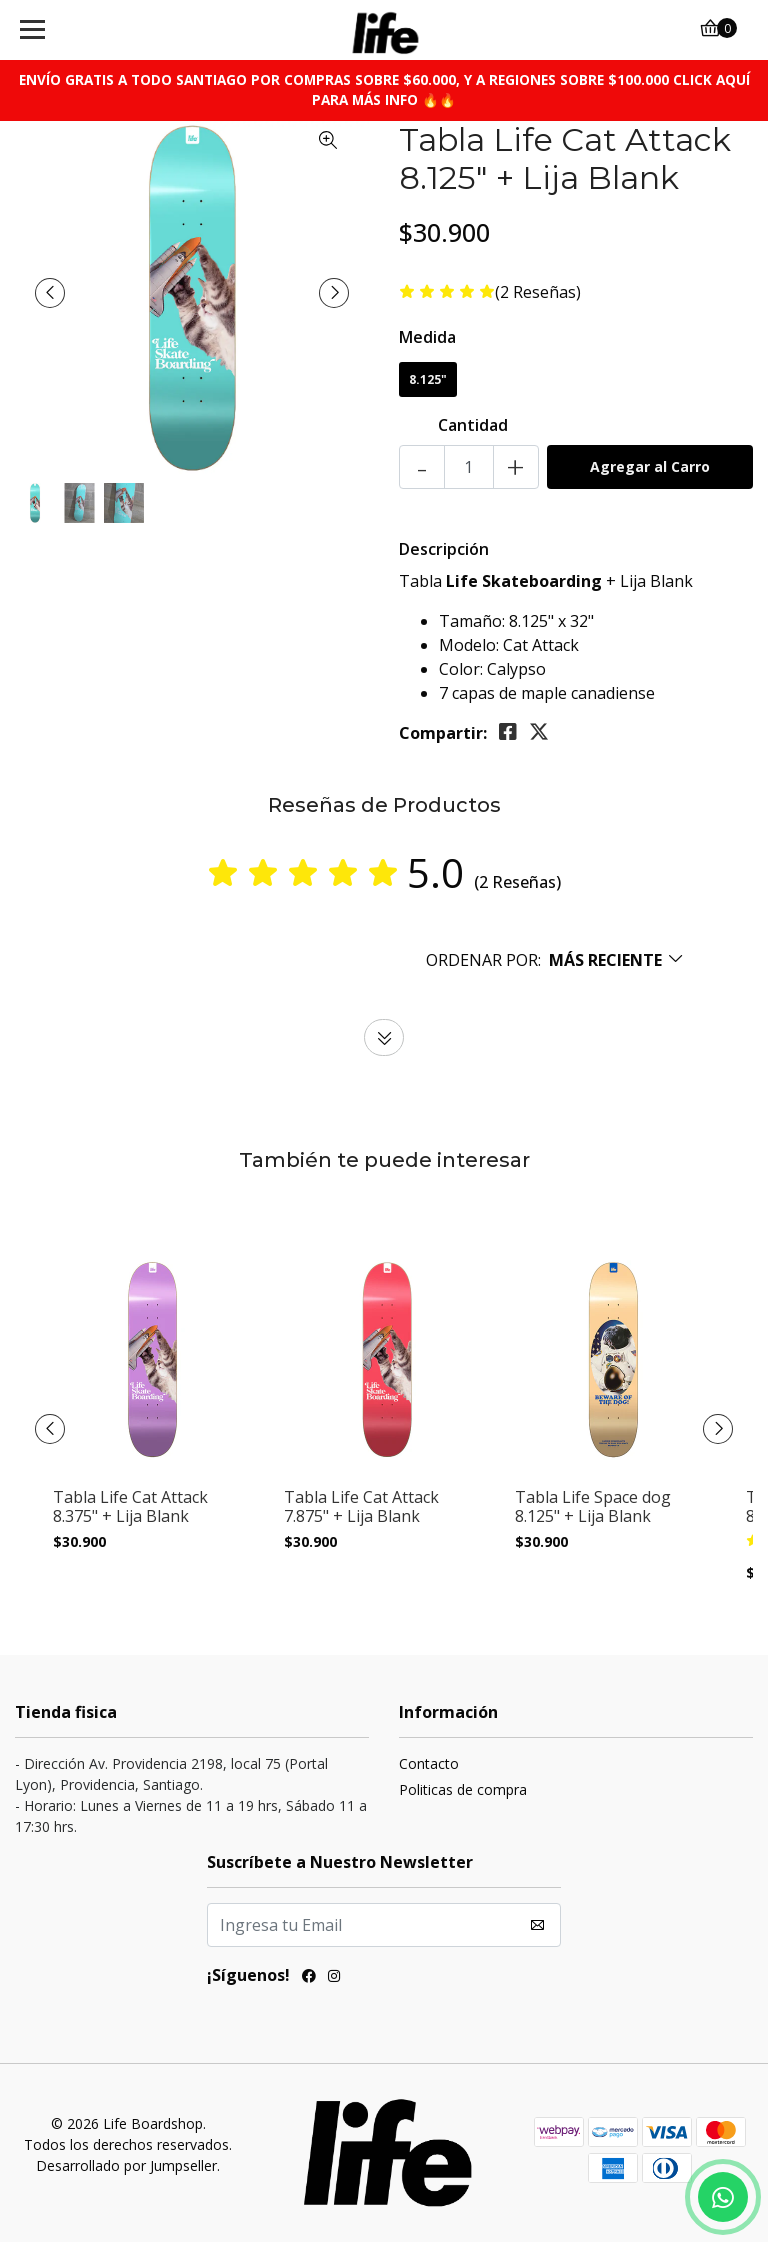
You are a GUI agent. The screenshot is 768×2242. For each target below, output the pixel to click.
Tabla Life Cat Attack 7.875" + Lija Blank (361, 1507)
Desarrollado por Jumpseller (126, 2165)
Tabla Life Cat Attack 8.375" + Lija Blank (130, 1507)
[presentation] (50, 293)
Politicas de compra (463, 1789)
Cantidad (473, 425)
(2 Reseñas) (538, 292)
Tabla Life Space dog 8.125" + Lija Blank (593, 1507)
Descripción (444, 549)
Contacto (429, 1763)
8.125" (428, 379)
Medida (427, 337)
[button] (555, 960)
